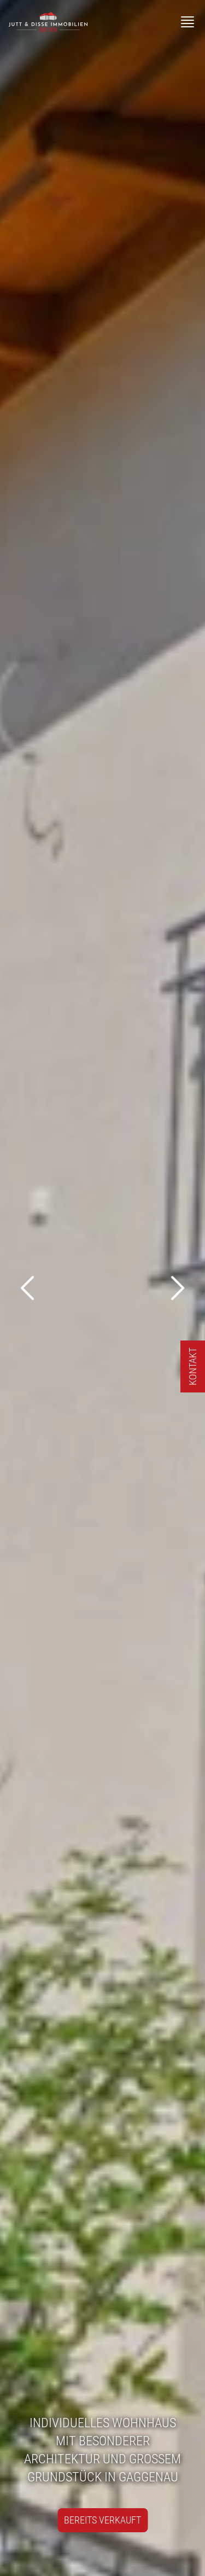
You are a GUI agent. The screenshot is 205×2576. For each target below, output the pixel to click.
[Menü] (187, 22)
